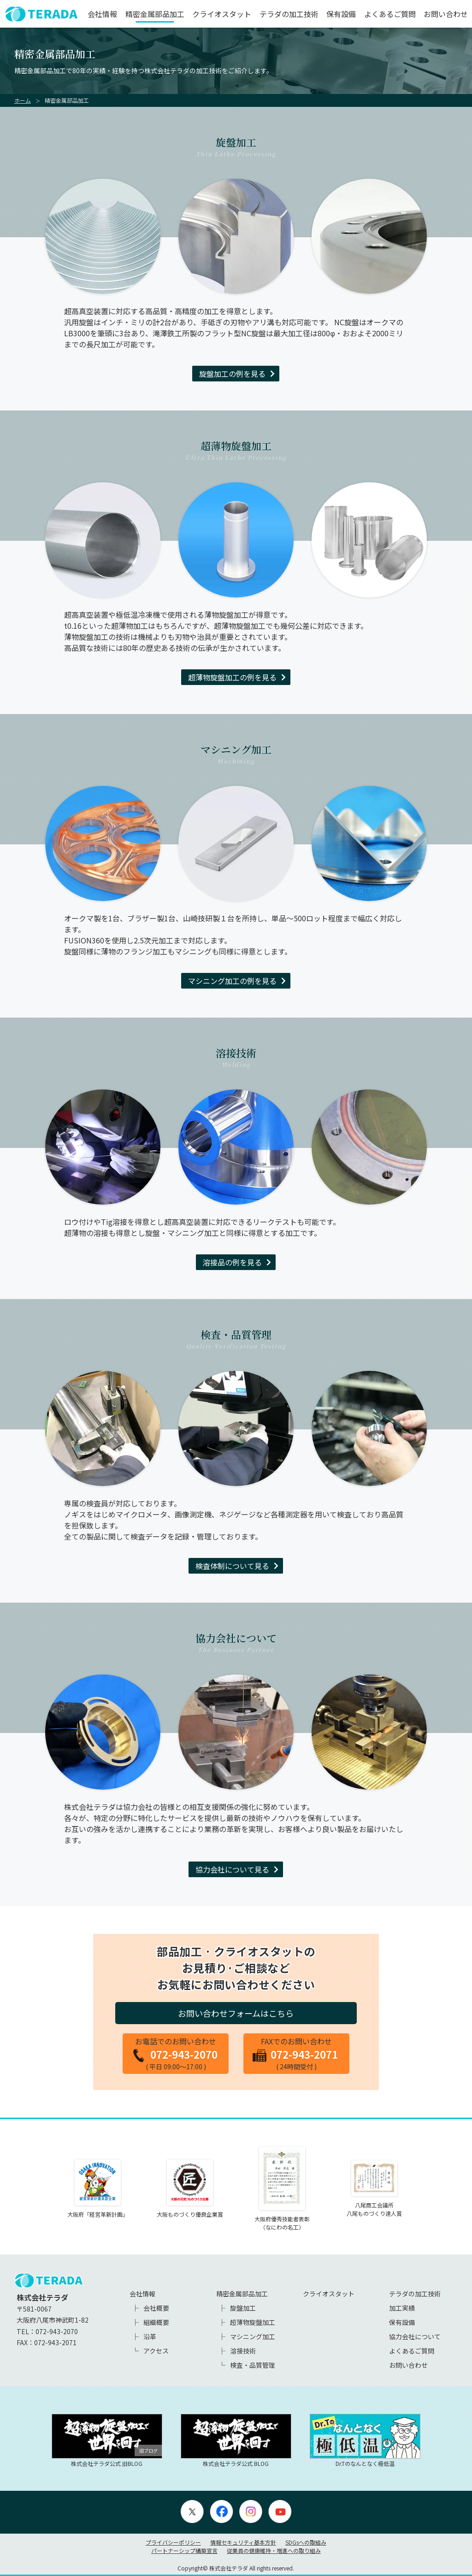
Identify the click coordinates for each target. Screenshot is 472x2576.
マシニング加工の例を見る (232, 980)
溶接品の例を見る (232, 1262)
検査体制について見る (232, 1565)
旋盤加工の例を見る (232, 373)
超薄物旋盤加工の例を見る (232, 677)
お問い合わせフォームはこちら (236, 2013)
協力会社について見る (232, 1869)
